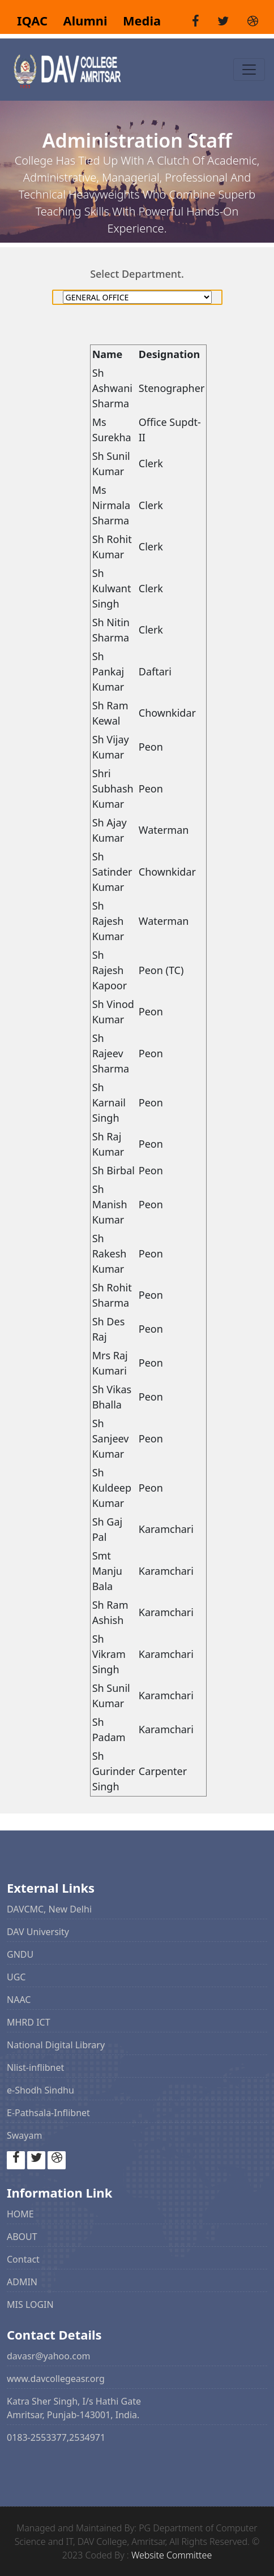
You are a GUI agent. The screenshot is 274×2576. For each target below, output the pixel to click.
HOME (20, 2214)
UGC (16, 1977)
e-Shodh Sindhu (40, 2090)
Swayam (24, 2135)
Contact (23, 2259)
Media (135, 20)
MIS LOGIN (30, 2304)
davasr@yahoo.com (49, 2356)
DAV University (38, 1931)
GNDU (20, 1954)
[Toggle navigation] (249, 69)
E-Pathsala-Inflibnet (48, 2113)
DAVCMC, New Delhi (49, 1909)
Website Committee (171, 2555)
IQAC (34, 20)
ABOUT (22, 2236)
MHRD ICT (28, 2022)
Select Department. (137, 274)
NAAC (19, 1999)
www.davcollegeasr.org (56, 2378)
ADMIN (22, 2282)
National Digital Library (56, 2045)
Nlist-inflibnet (35, 2067)
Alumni (80, 20)
